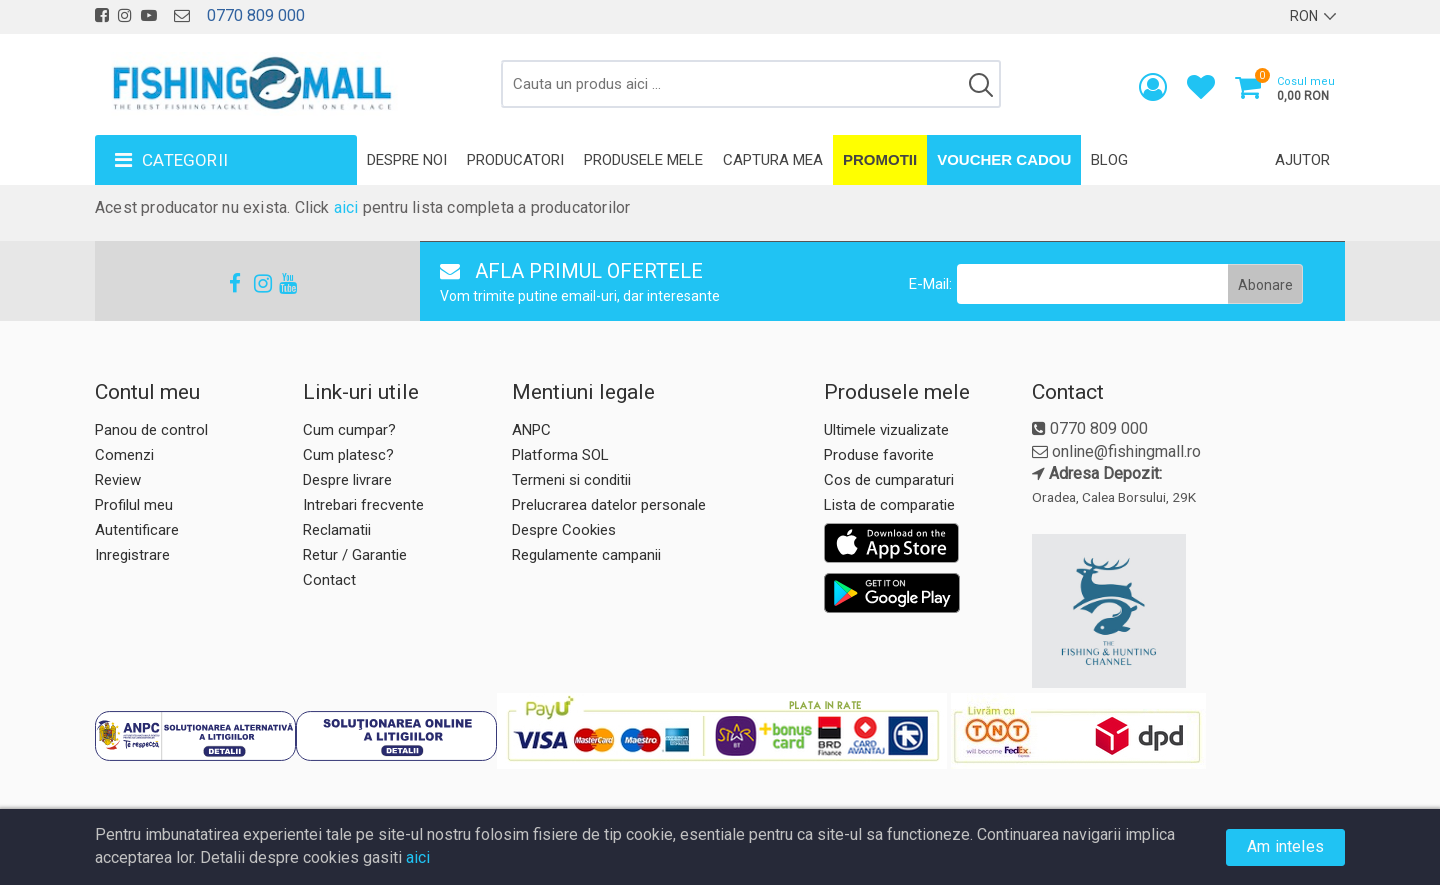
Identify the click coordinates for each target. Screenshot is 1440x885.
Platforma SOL (560, 455)
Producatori (515, 160)
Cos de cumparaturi (889, 480)
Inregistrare (132, 555)
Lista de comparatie (889, 505)
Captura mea (773, 160)
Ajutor (1302, 160)
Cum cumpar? (349, 430)
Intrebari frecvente (363, 505)
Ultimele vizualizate (886, 430)
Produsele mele (643, 160)
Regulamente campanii (586, 555)
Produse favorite (879, 455)
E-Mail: (930, 284)
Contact (329, 580)
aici (346, 207)
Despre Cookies (564, 530)
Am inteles (1285, 846)
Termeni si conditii (571, 480)
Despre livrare (347, 480)
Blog (1109, 160)
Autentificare (137, 530)
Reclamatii (337, 530)
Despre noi (407, 160)
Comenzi (124, 455)
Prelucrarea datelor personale (609, 505)
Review (118, 480)
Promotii (880, 159)
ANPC (531, 430)
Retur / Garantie (355, 555)
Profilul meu (134, 505)
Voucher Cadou (1004, 159)
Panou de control (151, 430)
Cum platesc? (348, 455)
